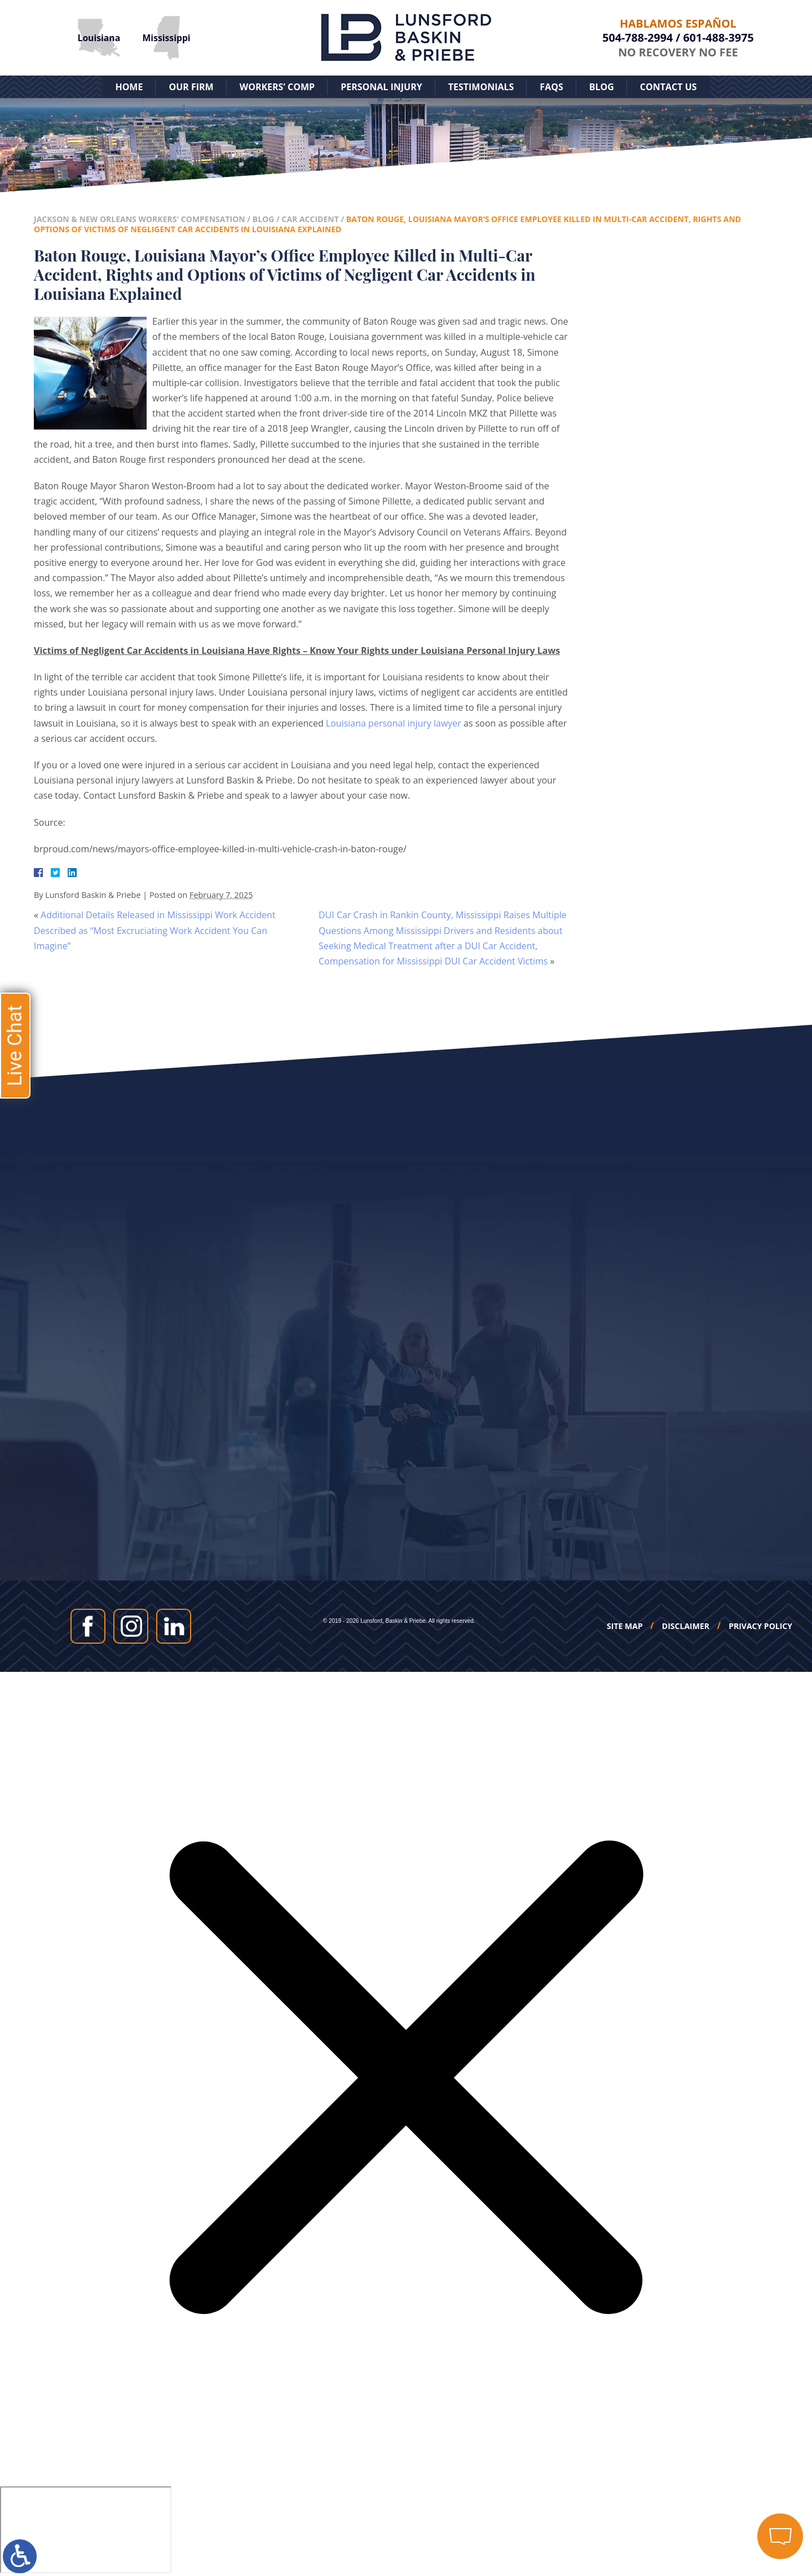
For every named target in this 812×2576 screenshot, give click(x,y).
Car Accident (309, 219)
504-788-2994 (637, 37)
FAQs (551, 87)
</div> (85, 2529)
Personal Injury (381, 87)
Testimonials (481, 87)
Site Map (625, 1626)
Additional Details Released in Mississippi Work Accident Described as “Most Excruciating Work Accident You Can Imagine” (155, 930)
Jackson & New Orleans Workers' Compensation (139, 219)
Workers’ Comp (277, 87)
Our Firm (191, 87)
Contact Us (668, 87)
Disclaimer (685, 1626)
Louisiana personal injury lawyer (393, 723)
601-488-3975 (718, 37)
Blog (601, 87)
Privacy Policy (760, 1626)
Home (129, 87)
